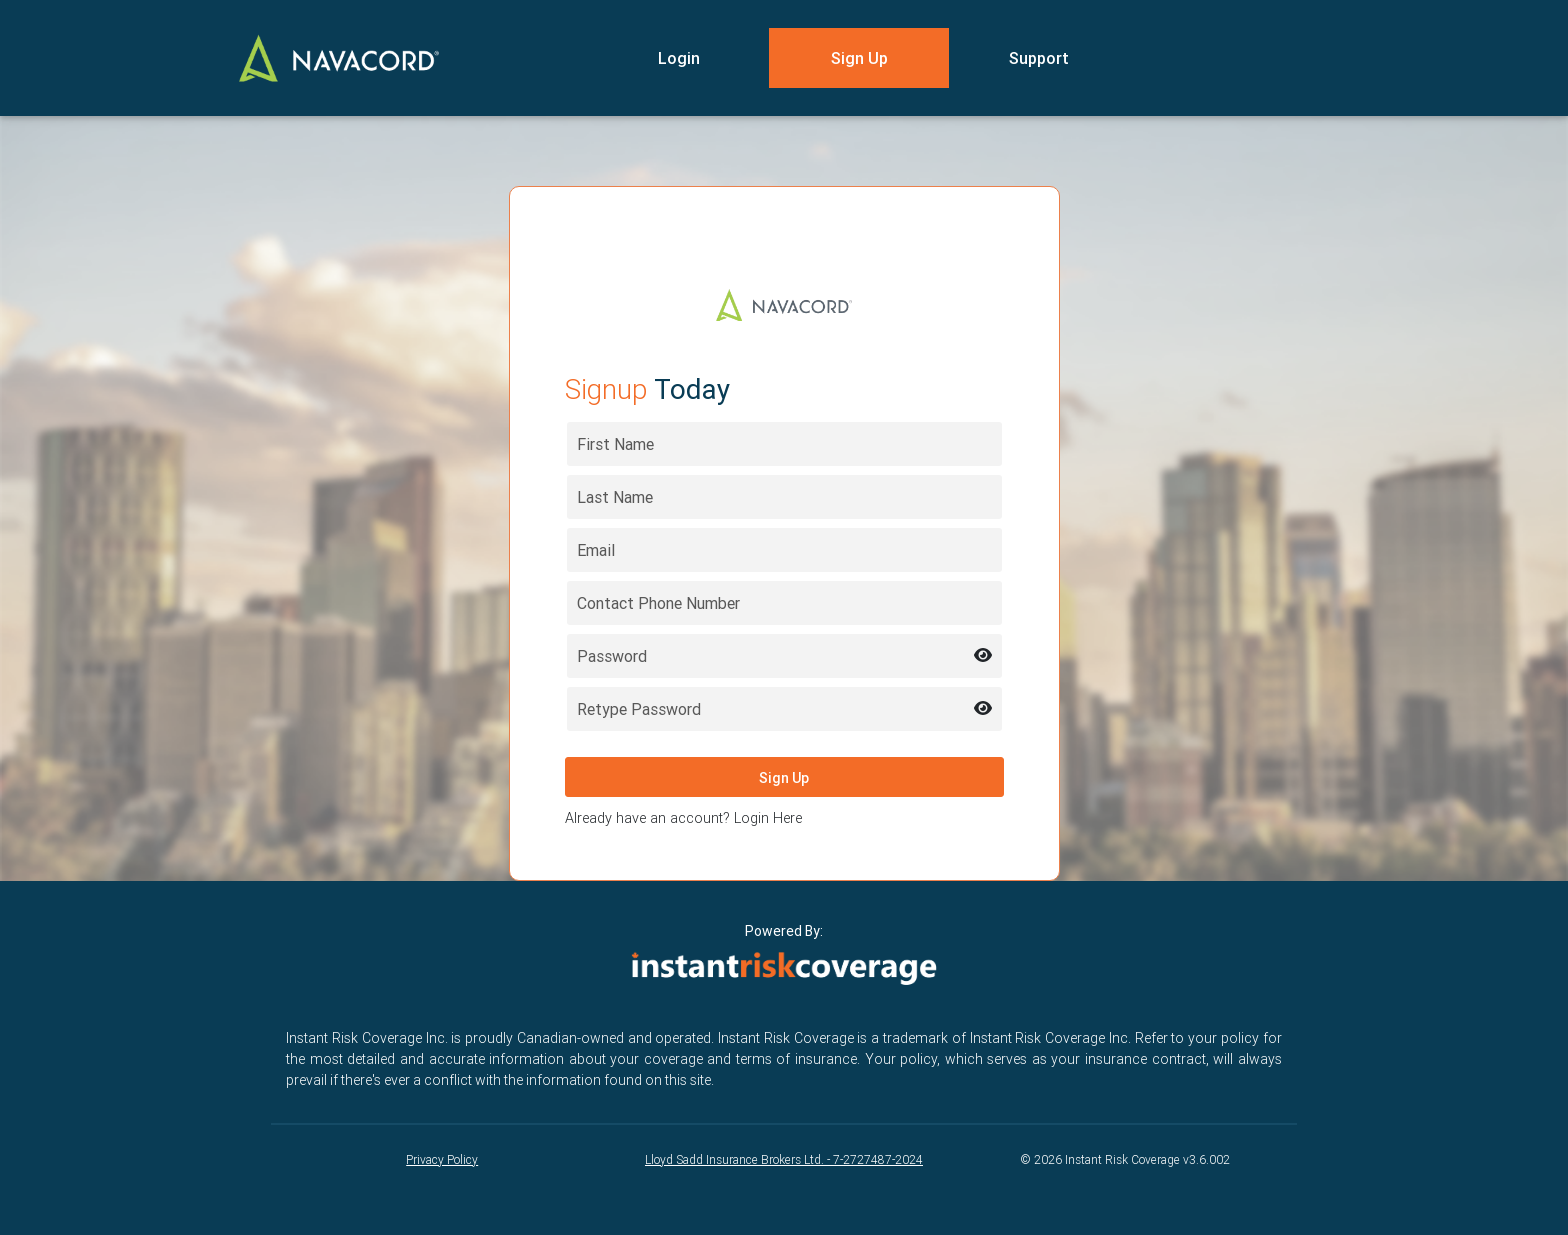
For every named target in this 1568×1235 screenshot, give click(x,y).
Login (679, 58)
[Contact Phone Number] (784, 603)
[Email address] (784, 550)
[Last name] (784, 497)
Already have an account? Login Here (683, 818)
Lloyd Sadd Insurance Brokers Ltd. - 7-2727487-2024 (784, 1159)
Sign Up (859, 58)
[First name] (784, 444)
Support (1039, 58)
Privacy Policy (442, 1159)
